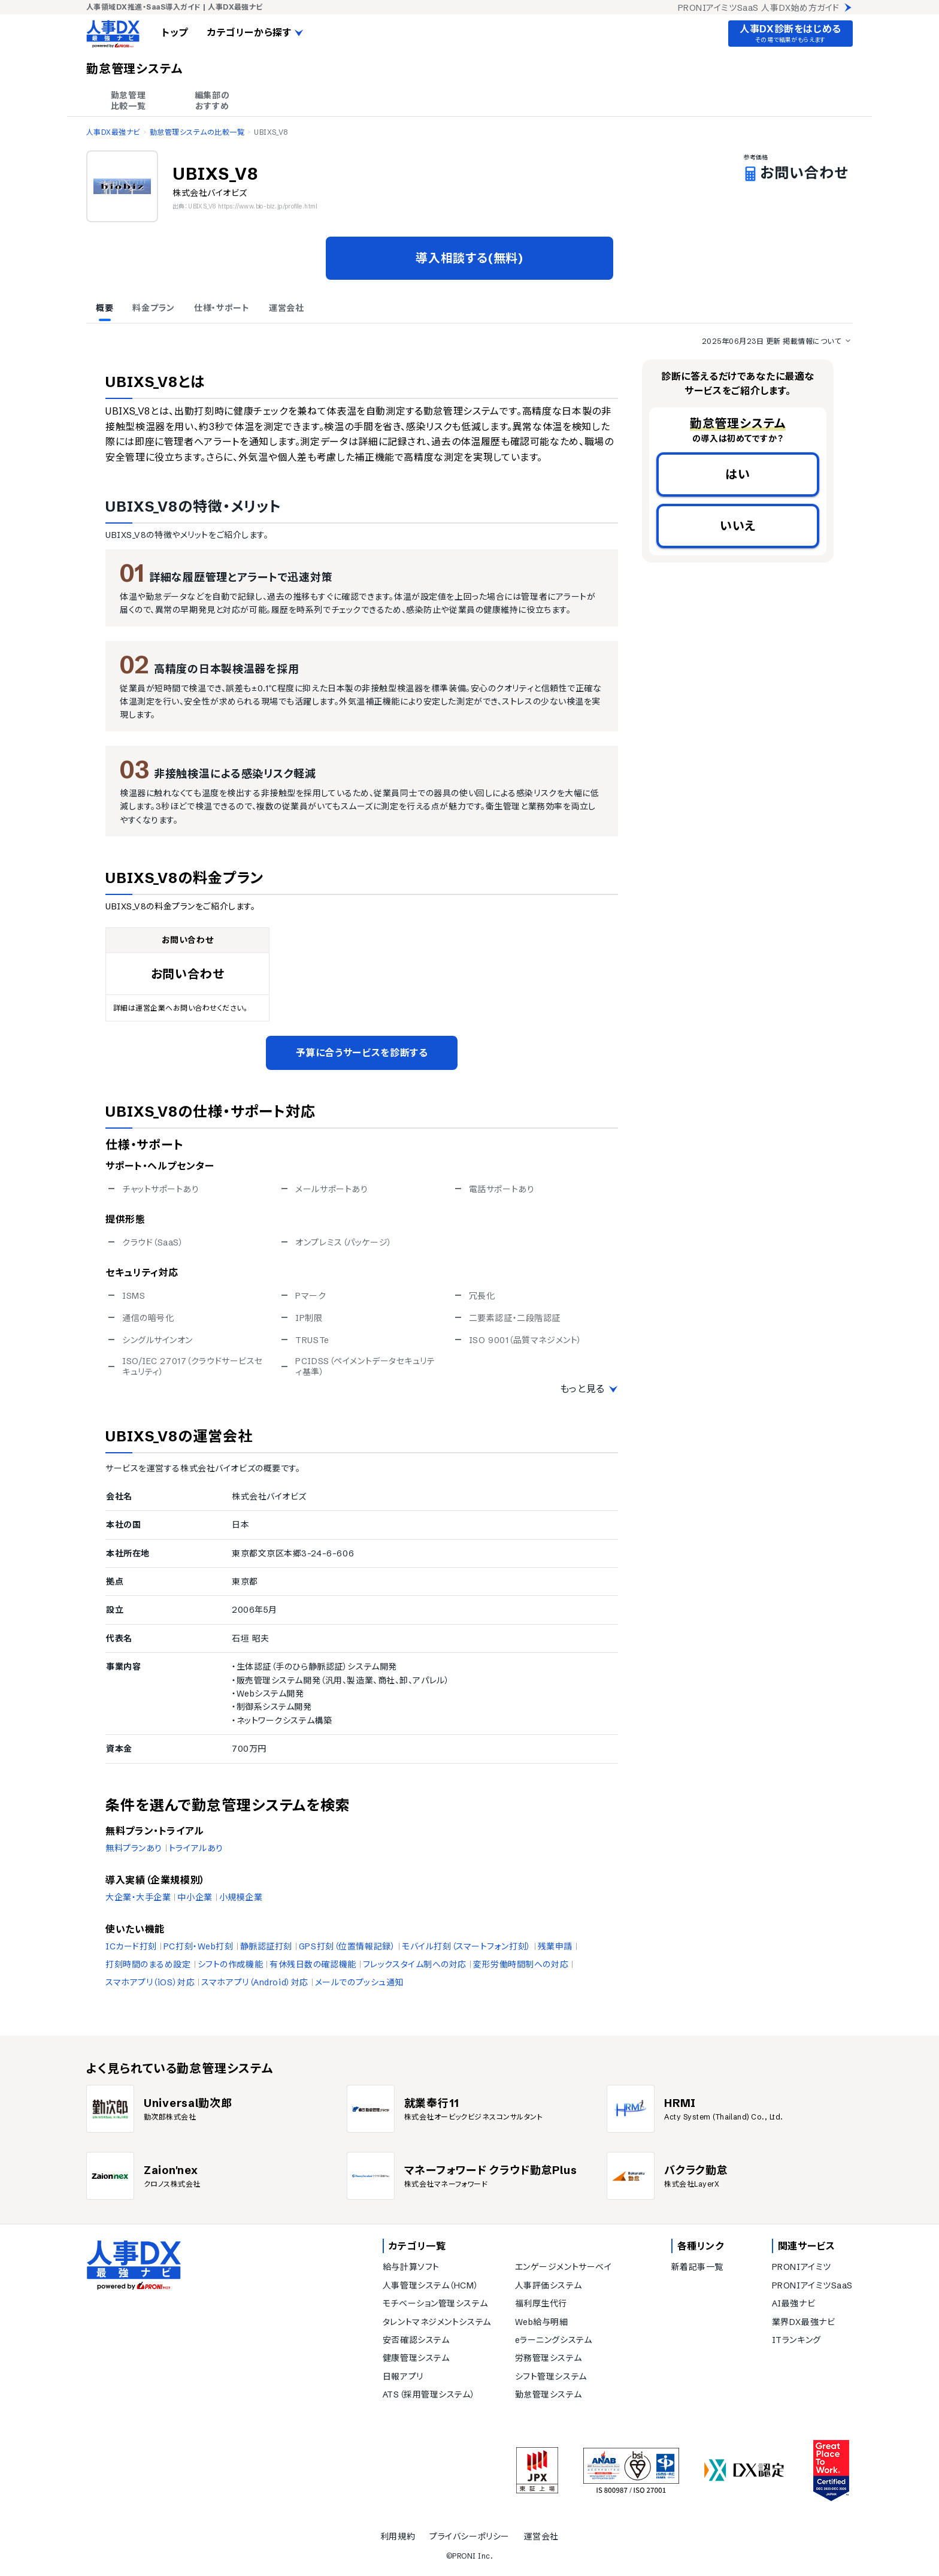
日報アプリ (403, 2376)
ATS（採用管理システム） (429, 2394)
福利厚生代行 (541, 2303)
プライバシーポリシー (469, 2536)
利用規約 (397, 2536)
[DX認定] (744, 2470)
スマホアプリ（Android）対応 (254, 1982)
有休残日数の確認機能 (312, 1964)
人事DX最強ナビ (113, 132)
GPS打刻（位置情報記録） (347, 1946)
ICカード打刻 (131, 1946)
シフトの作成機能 (230, 1964)
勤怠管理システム (548, 2394)
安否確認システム (416, 2340)
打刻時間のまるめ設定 (148, 1964)
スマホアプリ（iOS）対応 (150, 1982)
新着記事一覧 (697, 2266)
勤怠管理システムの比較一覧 (197, 132)
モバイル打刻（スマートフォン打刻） (466, 1946)
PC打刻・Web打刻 (198, 1946)
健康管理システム (416, 2358)
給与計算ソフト (411, 2266)
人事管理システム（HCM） (430, 2285)
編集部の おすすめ (212, 100)
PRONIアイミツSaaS (812, 2285)
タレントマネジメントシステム (437, 2322)
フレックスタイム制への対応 (415, 1964)
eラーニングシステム (553, 2340)
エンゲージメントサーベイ (563, 2266)
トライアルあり (196, 1848)
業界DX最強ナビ (803, 2322)
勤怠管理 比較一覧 (128, 100)
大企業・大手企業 (138, 1897)
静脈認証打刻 (266, 1946)
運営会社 (541, 2536)
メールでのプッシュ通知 (359, 1982)
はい (737, 474)
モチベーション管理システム (435, 2303)
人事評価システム (548, 2285)
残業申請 (555, 1946)
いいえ (738, 525)
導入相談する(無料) (469, 257)
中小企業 (194, 1897)
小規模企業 (241, 1897)
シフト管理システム (551, 2376)
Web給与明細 (541, 2322)
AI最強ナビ (793, 2303)
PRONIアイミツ (801, 2266)
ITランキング (796, 2340)
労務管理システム (548, 2358)
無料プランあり (133, 1848)
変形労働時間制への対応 (520, 1964)
